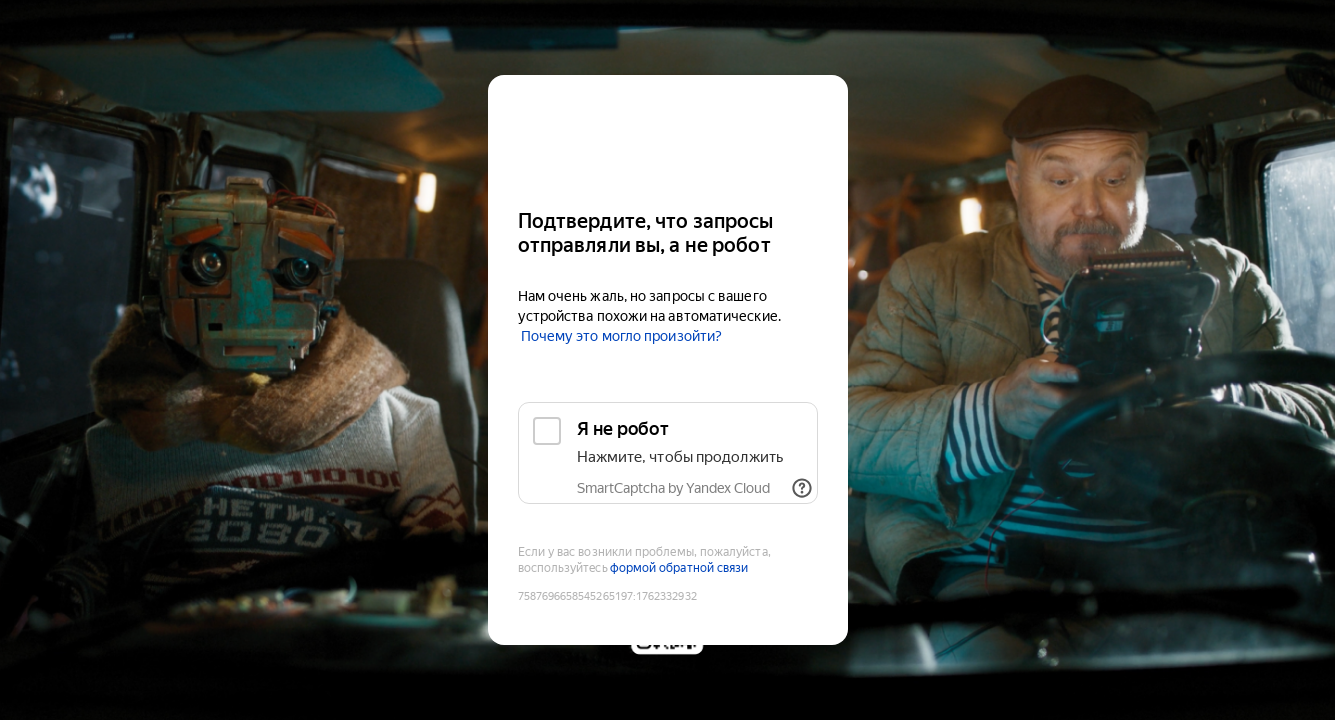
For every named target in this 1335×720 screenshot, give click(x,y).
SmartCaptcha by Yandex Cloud (673, 488)
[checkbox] (668, 453)
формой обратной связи (679, 568)
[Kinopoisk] (668, 133)
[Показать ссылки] (802, 488)
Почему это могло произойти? (621, 336)
